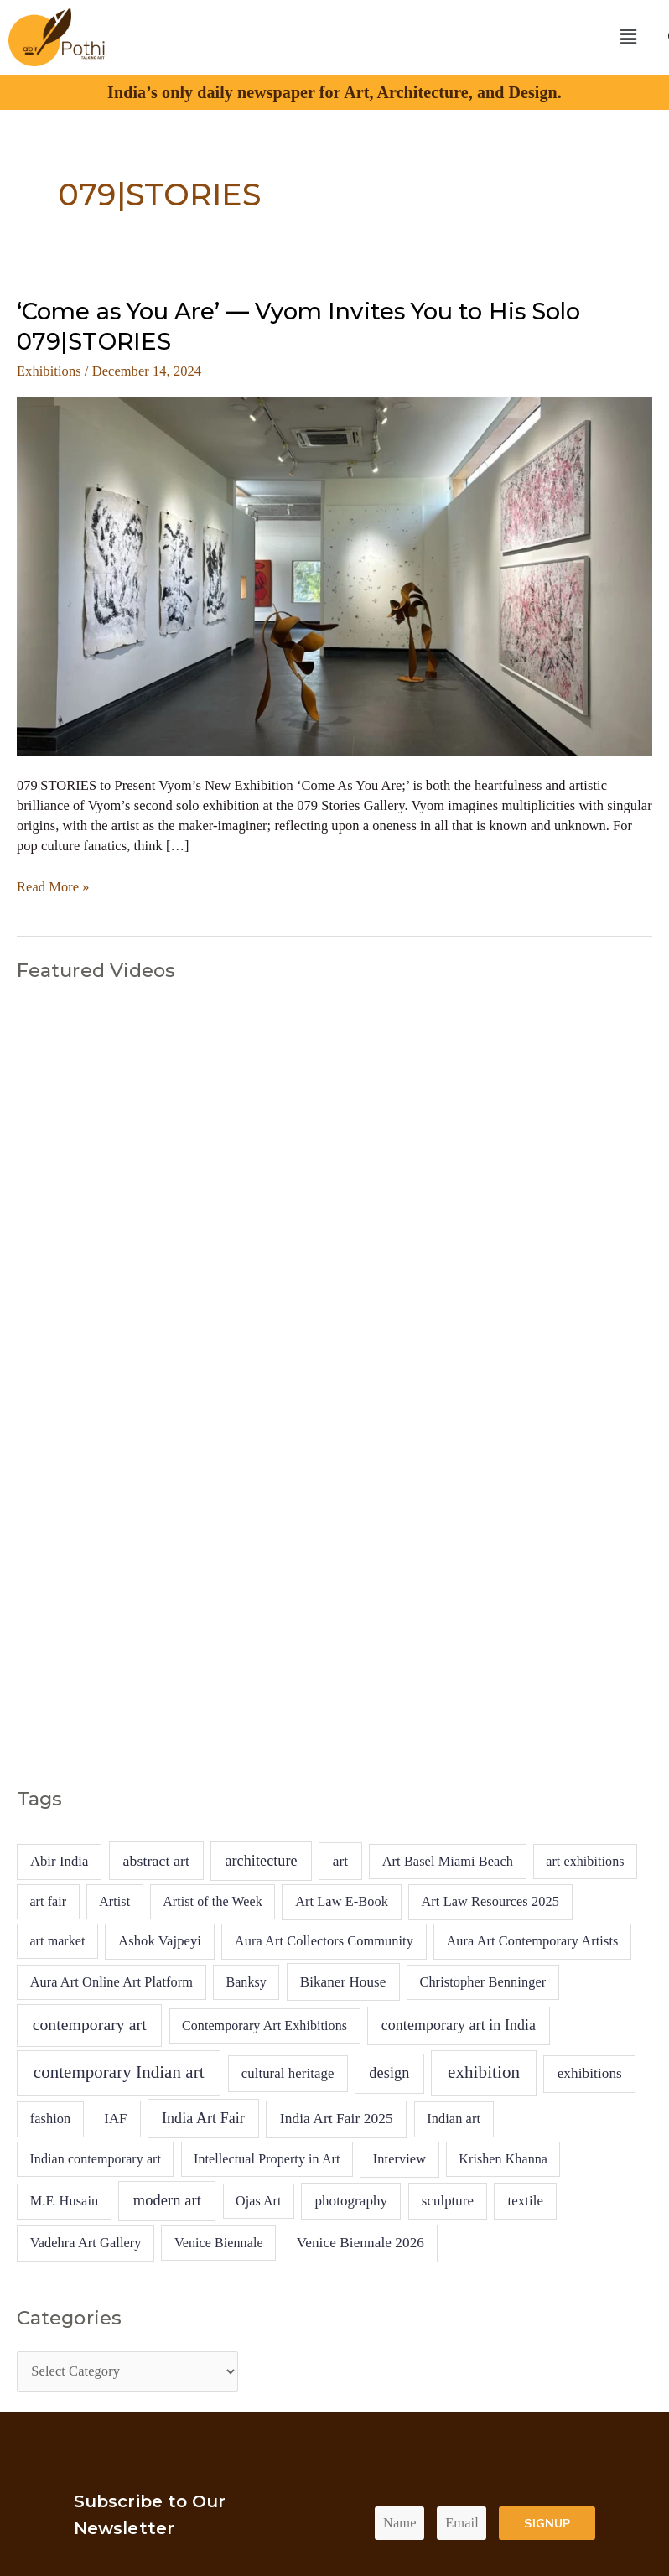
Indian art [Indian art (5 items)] (453, 2119)
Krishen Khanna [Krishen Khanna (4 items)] (503, 2159)
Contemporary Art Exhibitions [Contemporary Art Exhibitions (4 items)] (264, 2025)
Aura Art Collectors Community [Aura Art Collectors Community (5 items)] (324, 1941)
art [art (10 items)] (341, 1861)
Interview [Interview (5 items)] (399, 2159)
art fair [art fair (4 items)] (47, 1901)
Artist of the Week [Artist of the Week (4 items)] (212, 1901)
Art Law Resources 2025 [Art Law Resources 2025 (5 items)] (489, 1901)
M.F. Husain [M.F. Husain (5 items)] (64, 2201)
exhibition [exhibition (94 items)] (484, 2072)
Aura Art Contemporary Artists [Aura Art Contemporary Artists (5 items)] (533, 1941)
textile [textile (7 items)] (525, 2201)
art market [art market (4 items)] (57, 1941)
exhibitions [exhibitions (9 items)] (590, 2073)
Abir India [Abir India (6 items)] (59, 1861)
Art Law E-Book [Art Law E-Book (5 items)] (341, 1901)
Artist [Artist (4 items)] (114, 1901)
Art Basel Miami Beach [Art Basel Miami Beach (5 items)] (447, 1861)
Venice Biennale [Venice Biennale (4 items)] (218, 2243)
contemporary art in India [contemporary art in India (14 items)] (458, 2025)
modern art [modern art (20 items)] (167, 2200)
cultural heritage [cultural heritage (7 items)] (287, 2073)
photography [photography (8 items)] (350, 2201)
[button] (628, 37)
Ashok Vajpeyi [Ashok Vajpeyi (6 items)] (159, 1941)
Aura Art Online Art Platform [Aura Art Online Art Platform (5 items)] (111, 1982)
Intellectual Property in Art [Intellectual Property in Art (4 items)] (267, 2159)
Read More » (53, 886)
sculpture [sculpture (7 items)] (448, 2201)
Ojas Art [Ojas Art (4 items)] (259, 2201)
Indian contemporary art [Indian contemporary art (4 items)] (95, 2159)
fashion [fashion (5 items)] (50, 2119)
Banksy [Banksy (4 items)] (246, 1982)
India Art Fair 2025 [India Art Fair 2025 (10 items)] (336, 2119)
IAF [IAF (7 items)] (115, 2119)
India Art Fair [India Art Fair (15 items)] (203, 2118)
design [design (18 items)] (389, 2072)
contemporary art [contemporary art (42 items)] (90, 2024)
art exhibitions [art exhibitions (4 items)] (585, 1861)
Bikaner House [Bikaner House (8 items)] (343, 1982)
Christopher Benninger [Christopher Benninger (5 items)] (482, 1982)
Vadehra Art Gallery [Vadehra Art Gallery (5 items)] (86, 2243)
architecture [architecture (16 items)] (261, 1860)
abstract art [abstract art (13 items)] (156, 1860)
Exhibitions (49, 371)
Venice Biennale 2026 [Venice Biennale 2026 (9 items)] (360, 2243)
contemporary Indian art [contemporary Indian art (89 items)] (119, 2072)
